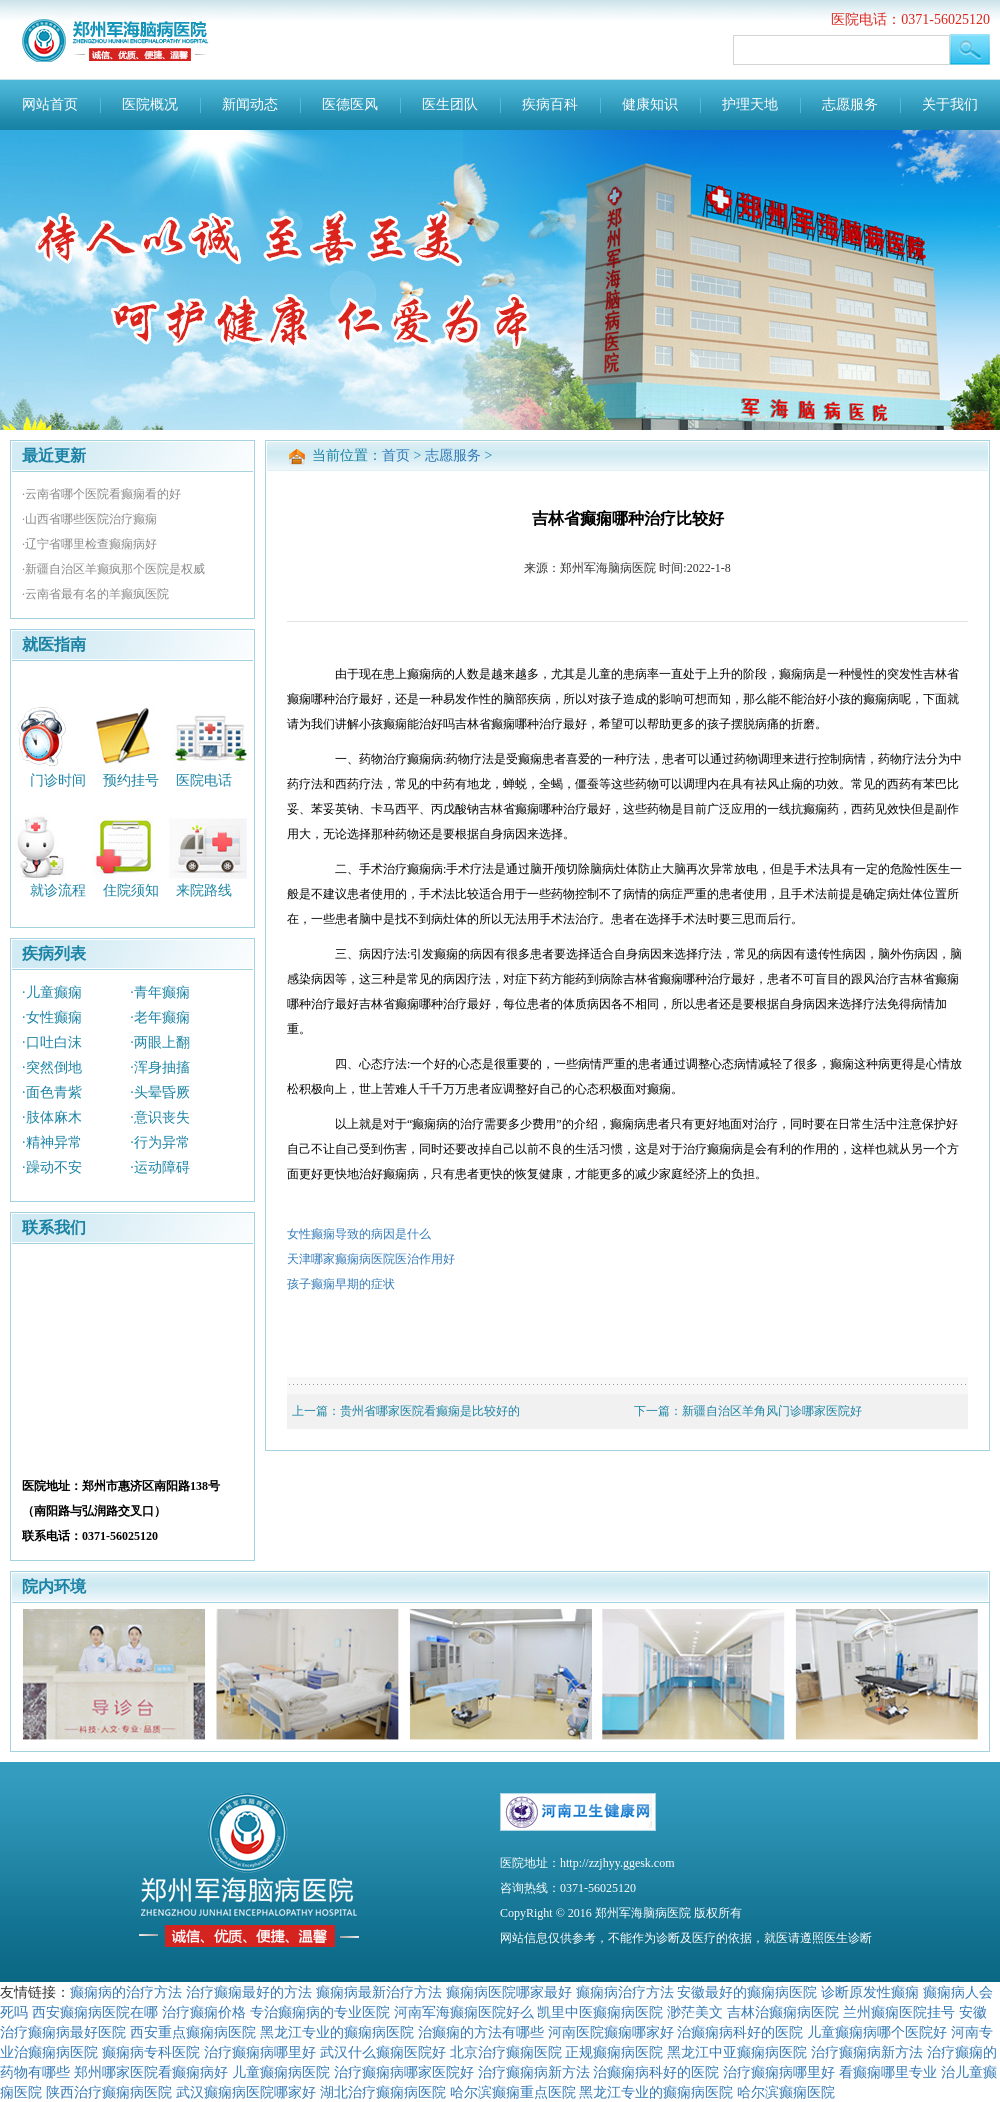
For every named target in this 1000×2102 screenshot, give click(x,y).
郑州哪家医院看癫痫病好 (151, 2072)
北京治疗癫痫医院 (506, 2052)
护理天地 (750, 104)
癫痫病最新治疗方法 (379, 1992)
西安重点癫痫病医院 (193, 2032)
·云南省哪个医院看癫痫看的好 (101, 494)
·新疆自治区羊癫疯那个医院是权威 (113, 569)
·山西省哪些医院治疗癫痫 (89, 519)
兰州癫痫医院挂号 (899, 2012)
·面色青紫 (52, 1092)
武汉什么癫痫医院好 (383, 2052)
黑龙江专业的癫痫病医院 (337, 2032)
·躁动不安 (52, 1167)
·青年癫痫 (160, 992)
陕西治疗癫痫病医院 (109, 2092)
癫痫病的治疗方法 (126, 1992)
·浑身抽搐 (160, 1067)
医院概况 (150, 104)
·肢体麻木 (52, 1117)
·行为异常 (160, 1142)
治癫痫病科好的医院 (740, 2032)
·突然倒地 (52, 1067)
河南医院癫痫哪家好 (611, 2032)
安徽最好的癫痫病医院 (747, 1992)
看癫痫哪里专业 (888, 2072)
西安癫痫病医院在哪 (95, 2012)
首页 (396, 455)
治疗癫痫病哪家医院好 (404, 2072)
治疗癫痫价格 (204, 2012)
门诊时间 (58, 779)
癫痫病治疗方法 (625, 1992)
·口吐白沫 (52, 1042)
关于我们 (950, 104)
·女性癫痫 (52, 1017)
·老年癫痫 (160, 1017)
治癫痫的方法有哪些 (481, 2032)
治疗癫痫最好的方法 (249, 1992)
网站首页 (50, 104)
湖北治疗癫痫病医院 (383, 2092)
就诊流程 (58, 890)
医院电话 (204, 779)
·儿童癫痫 (52, 992)
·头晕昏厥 (160, 1092)
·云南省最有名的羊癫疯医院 (95, 594)
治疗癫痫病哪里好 (260, 2052)
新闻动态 (250, 104)
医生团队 (450, 104)
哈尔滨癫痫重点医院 (513, 2092)
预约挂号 (131, 779)
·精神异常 (52, 1142)
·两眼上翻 (160, 1042)
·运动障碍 (160, 1167)
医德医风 (350, 104)
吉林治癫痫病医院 (783, 2012)
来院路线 (204, 890)
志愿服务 (850, 104)
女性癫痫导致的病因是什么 (359, 1234)
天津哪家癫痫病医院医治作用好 (371, 1259)
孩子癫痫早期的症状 (341, 1284)
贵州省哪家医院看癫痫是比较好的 (430, 1411)
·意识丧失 (160, 1117)
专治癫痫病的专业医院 (320, 2012)
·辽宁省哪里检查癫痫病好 (89, 544)
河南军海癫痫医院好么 (464, 2012)
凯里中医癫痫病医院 (600, 2012)
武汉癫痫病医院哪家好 (246, 2092)
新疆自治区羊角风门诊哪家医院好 (772, 1411)
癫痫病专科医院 (151, 2052)
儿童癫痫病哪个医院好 (877, 2032)
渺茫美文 (695, 2012)
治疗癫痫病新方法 (867, 2052)
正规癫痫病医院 (614, 2052)
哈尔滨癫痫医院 (786, 2092)
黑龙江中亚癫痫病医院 (737, 2052)
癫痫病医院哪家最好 (509, 1992)
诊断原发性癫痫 (870, 1992)
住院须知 (131, 890)
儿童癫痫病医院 (281, 2072)
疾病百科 (550, 104)
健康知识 (650, 104)
